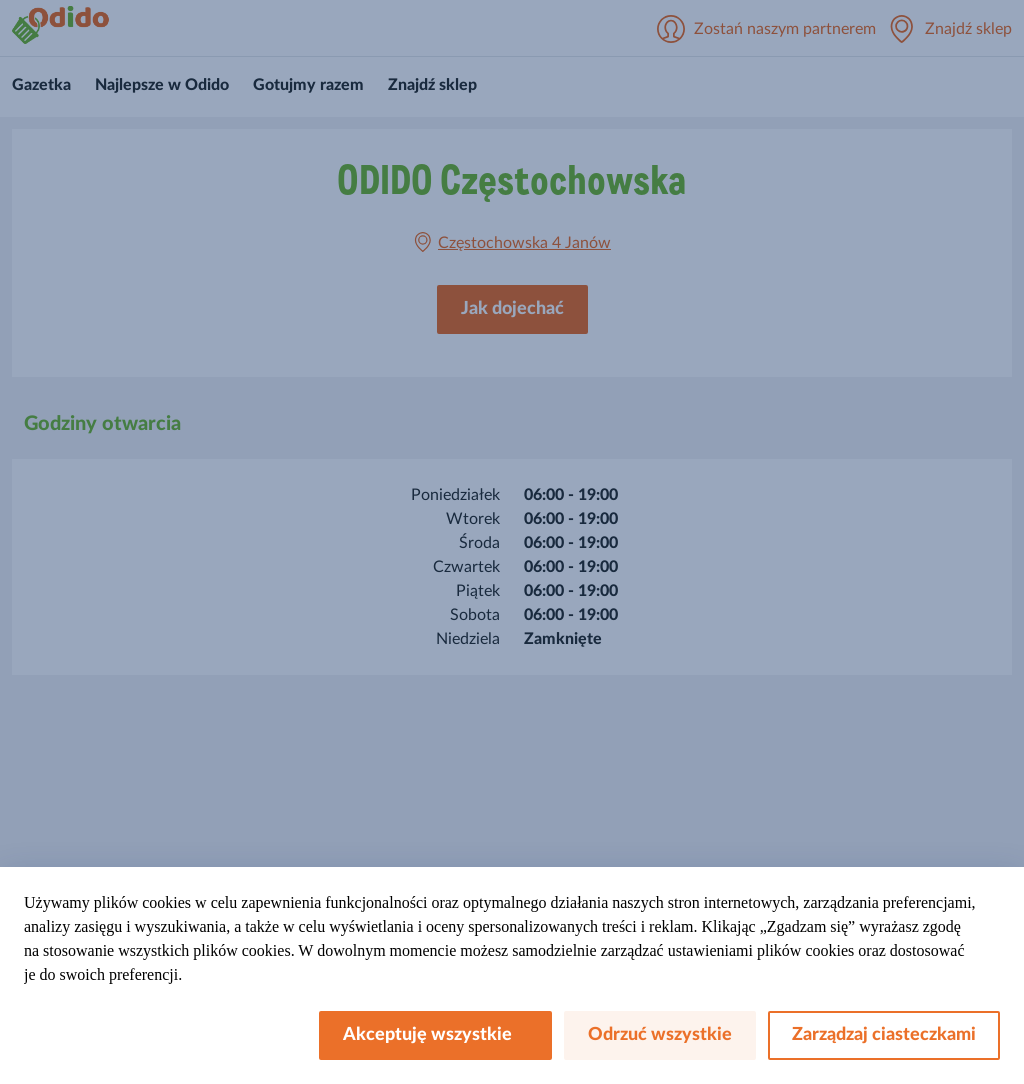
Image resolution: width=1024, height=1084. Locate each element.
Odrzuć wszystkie (660, 1035)
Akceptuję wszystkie (435, 1035)
